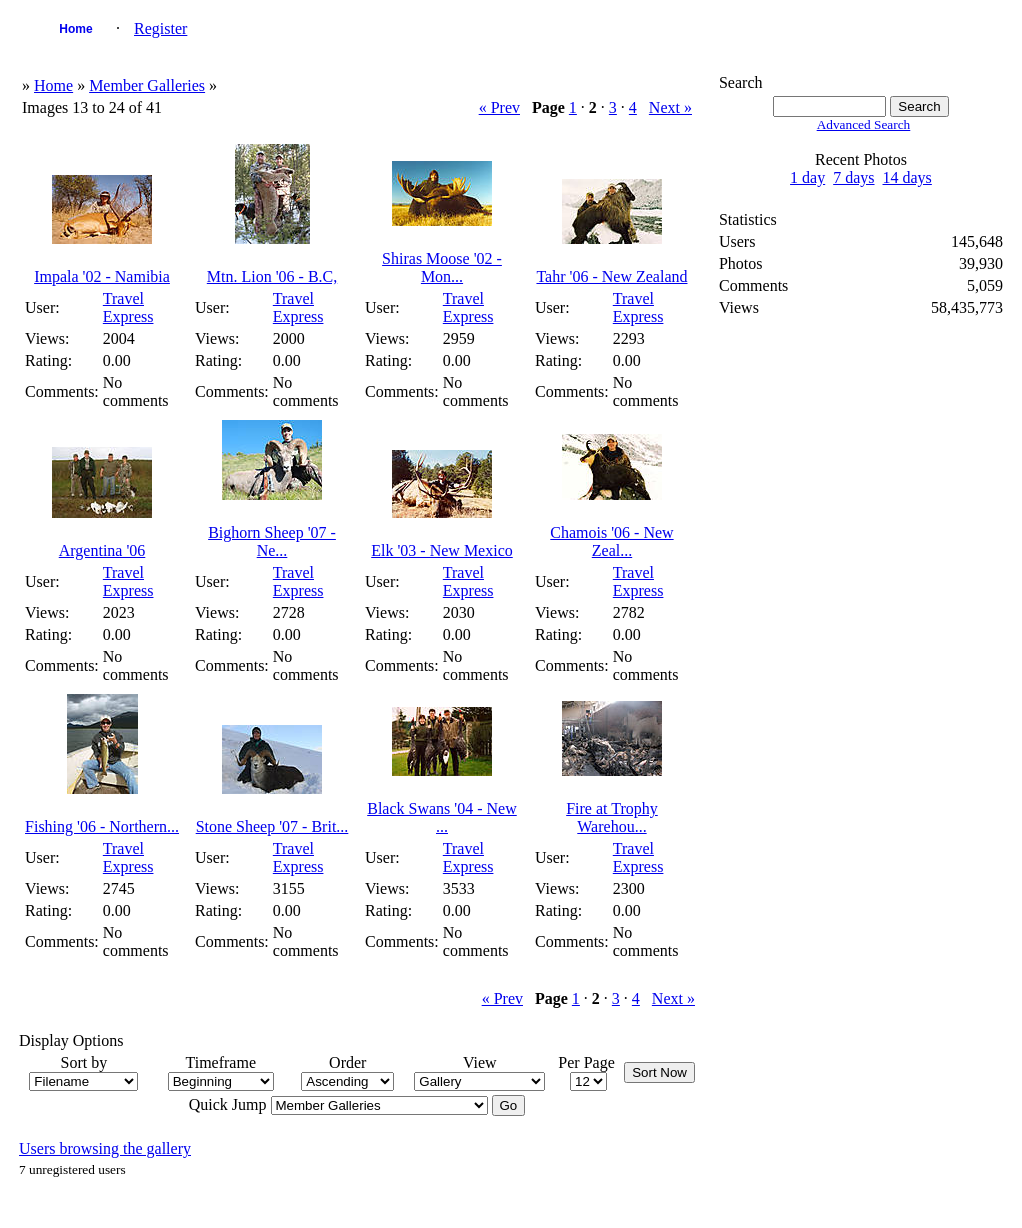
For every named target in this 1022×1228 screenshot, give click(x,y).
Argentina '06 (102, 550)
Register (160, 28)
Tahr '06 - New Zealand (611, 276)
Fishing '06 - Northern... (102, 826)
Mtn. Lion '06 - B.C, (272, 276)
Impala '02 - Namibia (102, 276)
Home (75, 29)
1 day (807, 177)
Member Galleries (147, 85)
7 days (853, 177)
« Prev (499, 107)
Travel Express (128, 307)
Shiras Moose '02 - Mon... (442, 267)
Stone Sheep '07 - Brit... (272, 826)
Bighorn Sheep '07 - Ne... (272, 541)
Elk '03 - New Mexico (442, 550)
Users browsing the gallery (105, 1148)
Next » (670, 107)
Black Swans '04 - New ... (442, 817)
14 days (907, 177)
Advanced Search (864, 124)
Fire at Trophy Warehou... (612, 817)
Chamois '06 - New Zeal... (611, 541)
